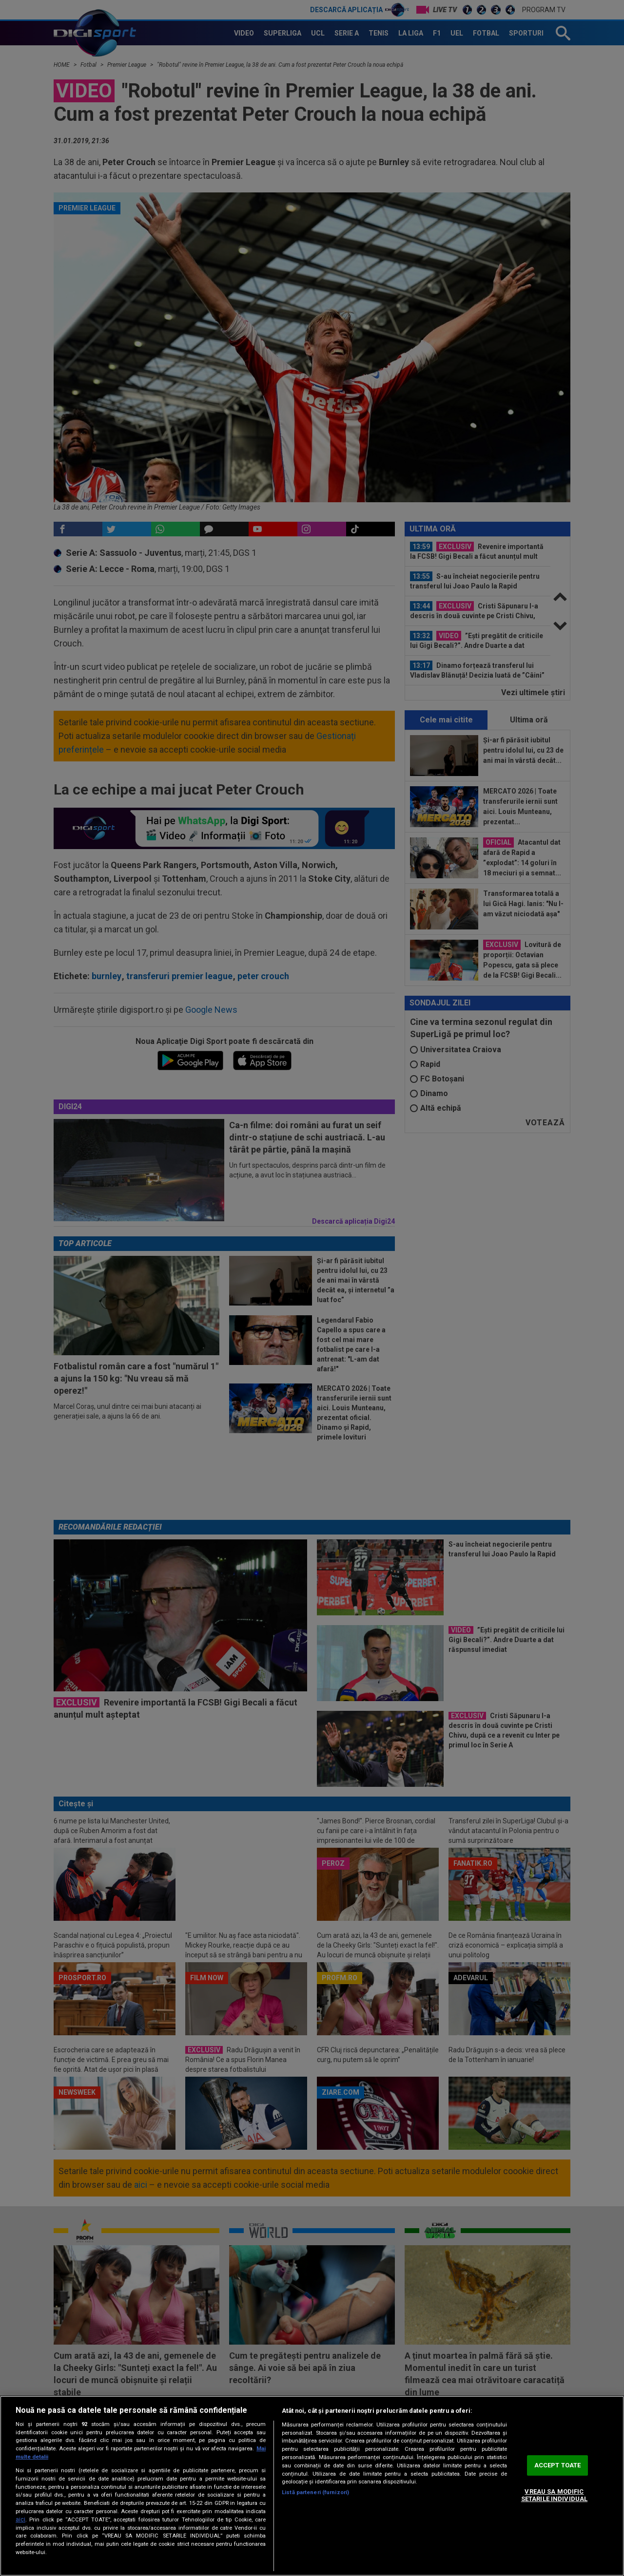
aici (20, 2519)
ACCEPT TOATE (557, 2465)
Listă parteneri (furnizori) (315, 2492)
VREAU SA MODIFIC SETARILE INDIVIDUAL (554, 2495)
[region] (312, 2486)
